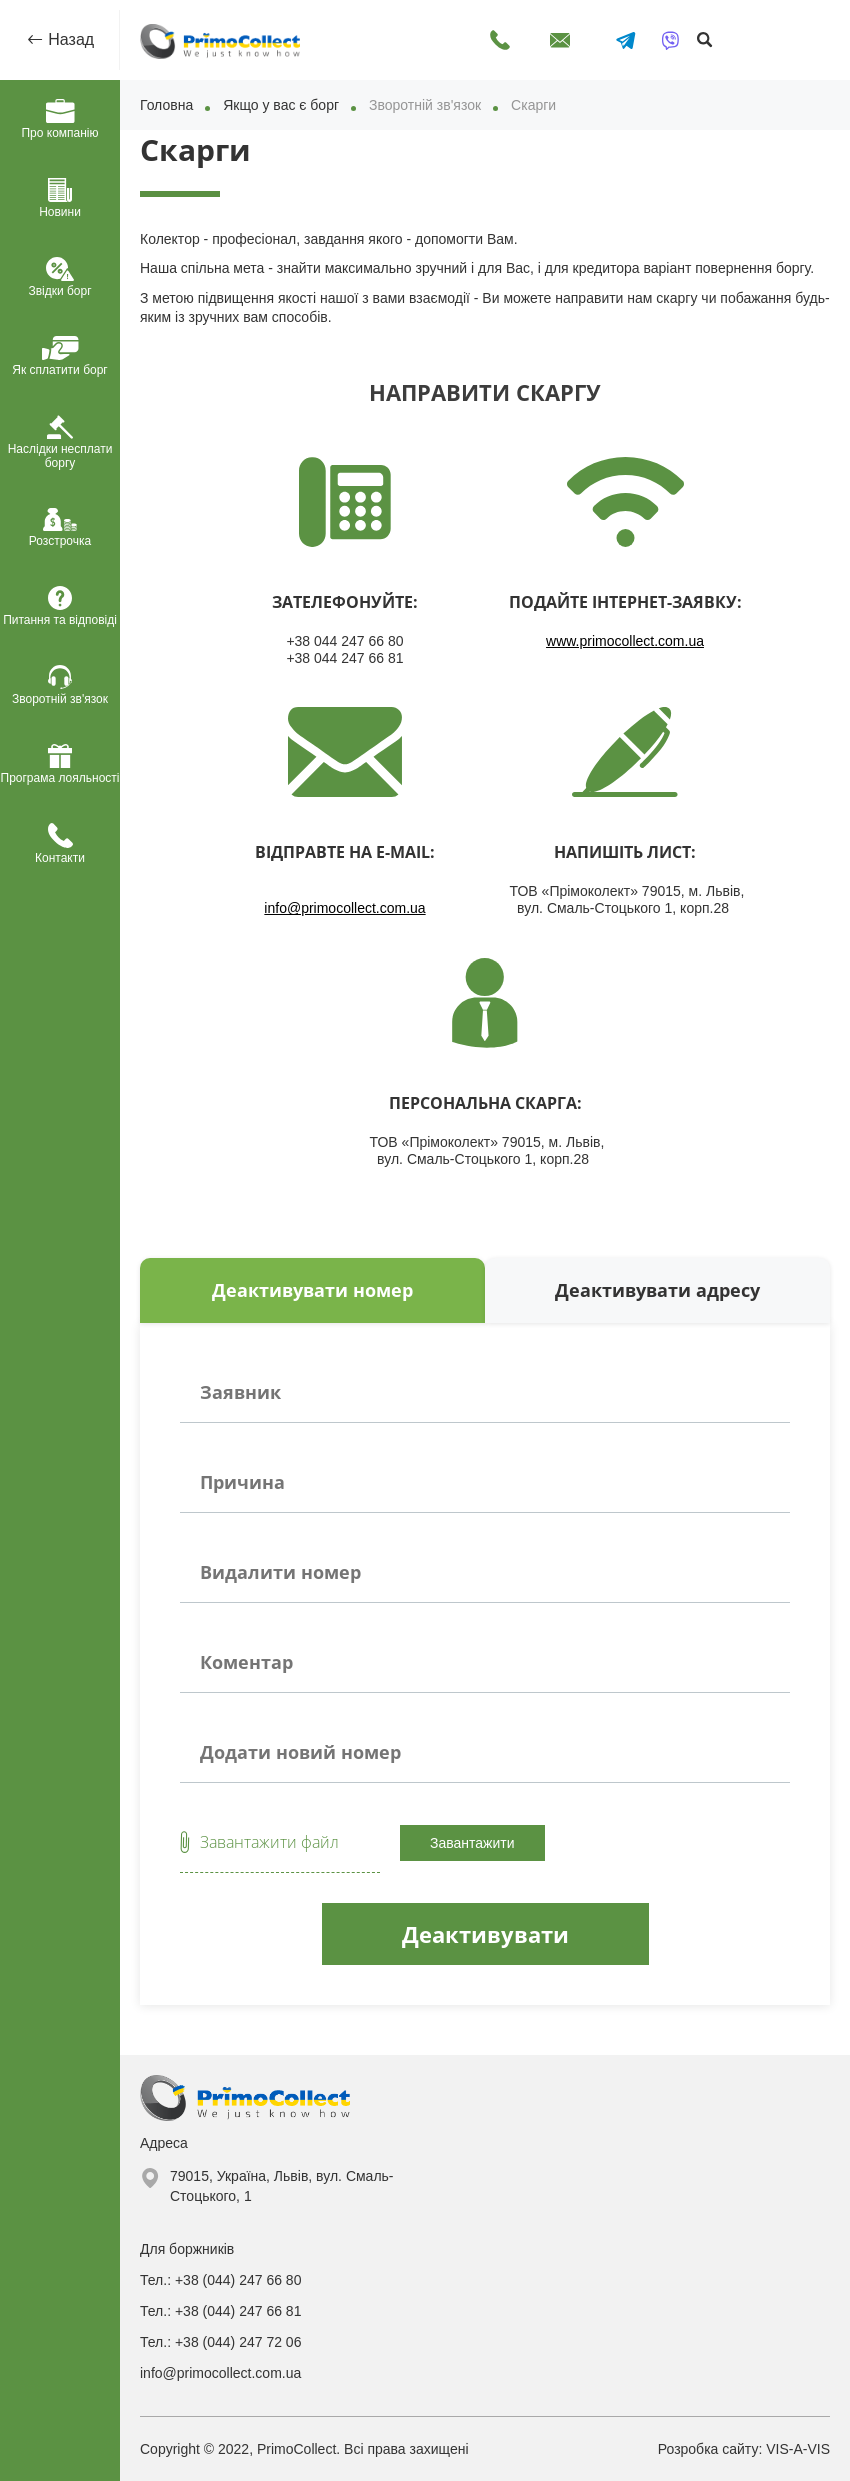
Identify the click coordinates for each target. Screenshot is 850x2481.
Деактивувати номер (312, 1290)
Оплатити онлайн (755, 32)
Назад (69, 39)
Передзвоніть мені (500, 40)
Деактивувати (485, 1934)
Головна (166, 105)
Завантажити (472, 1843)
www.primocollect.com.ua (625, 641)
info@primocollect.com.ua (344, 908)
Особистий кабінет (810, 32)
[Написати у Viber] (670, 40)
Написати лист (560, 40)
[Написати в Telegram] (625, 40)
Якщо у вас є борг (281, 105)
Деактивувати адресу (657, 1290)
